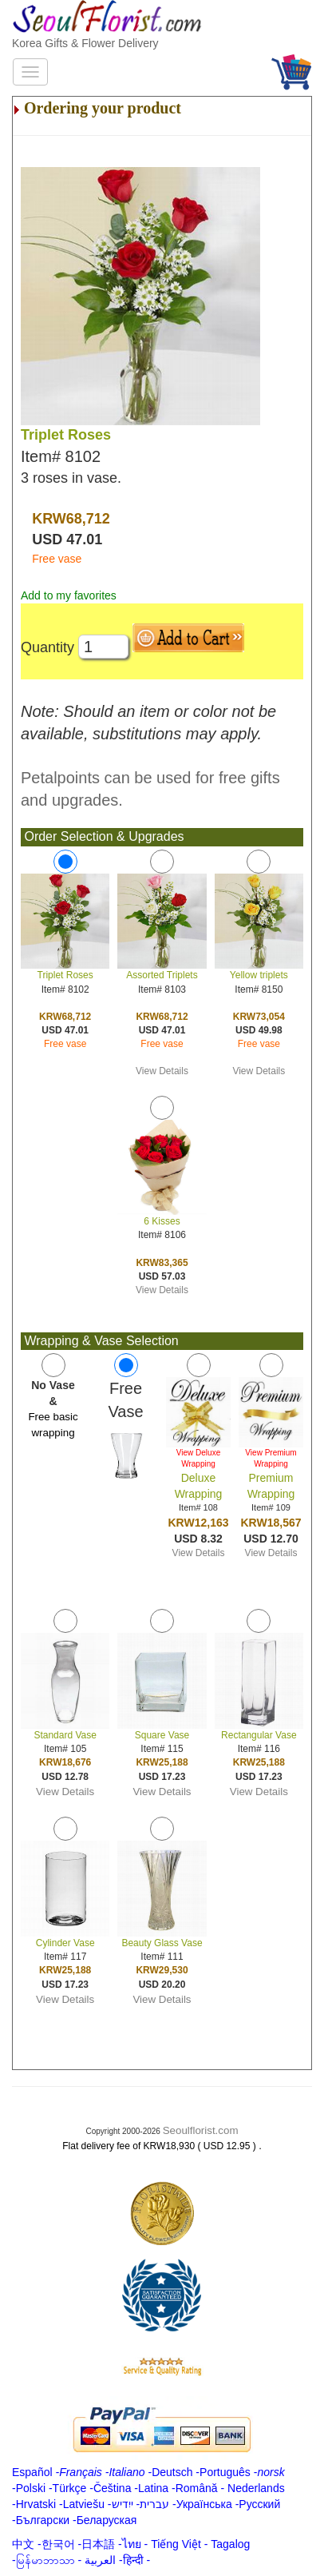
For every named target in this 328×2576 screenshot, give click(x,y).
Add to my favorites (69, 595)
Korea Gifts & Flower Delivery (85, 43)
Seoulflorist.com (201, 2130)
